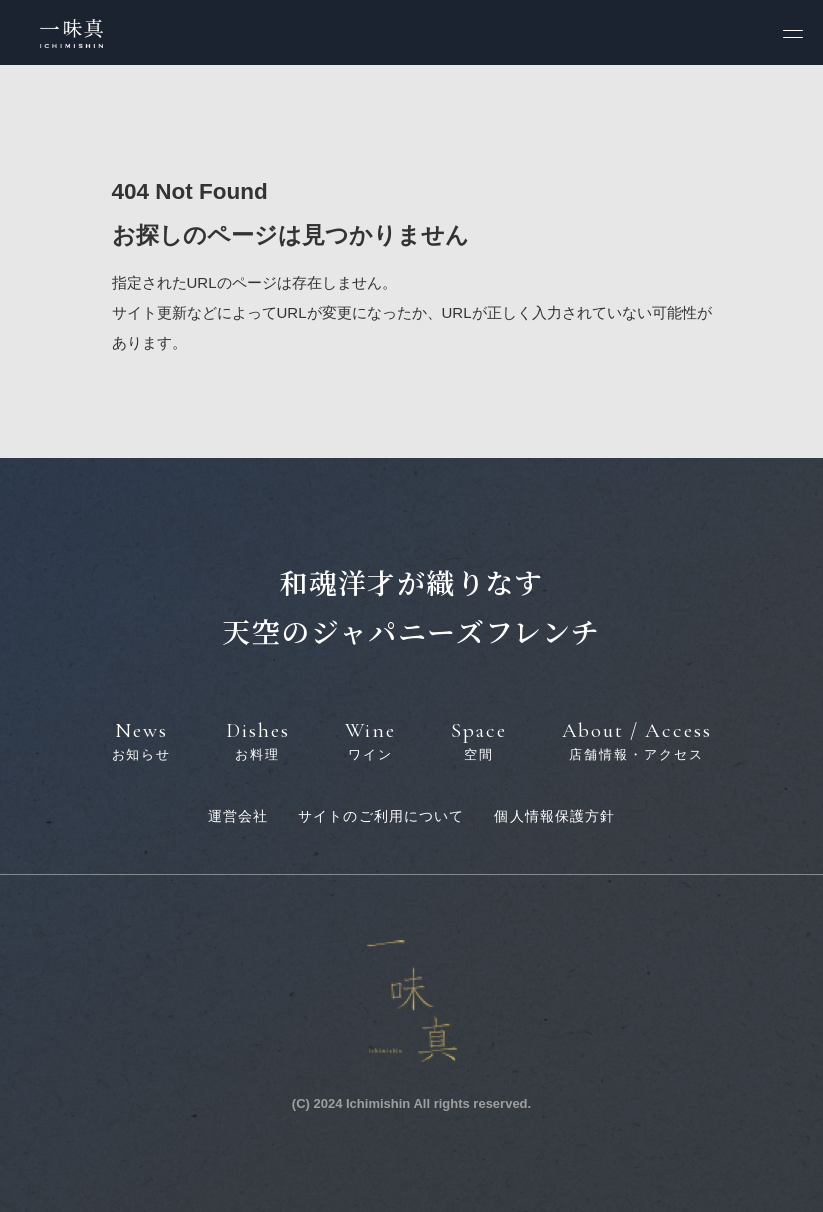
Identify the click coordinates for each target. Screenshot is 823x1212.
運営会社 (238, 816)
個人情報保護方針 (554, 816)
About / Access (637, 744)
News (142, 744)
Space (479, 744)
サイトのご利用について (381, 816)
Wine (371, 744)
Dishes (258, 744)
